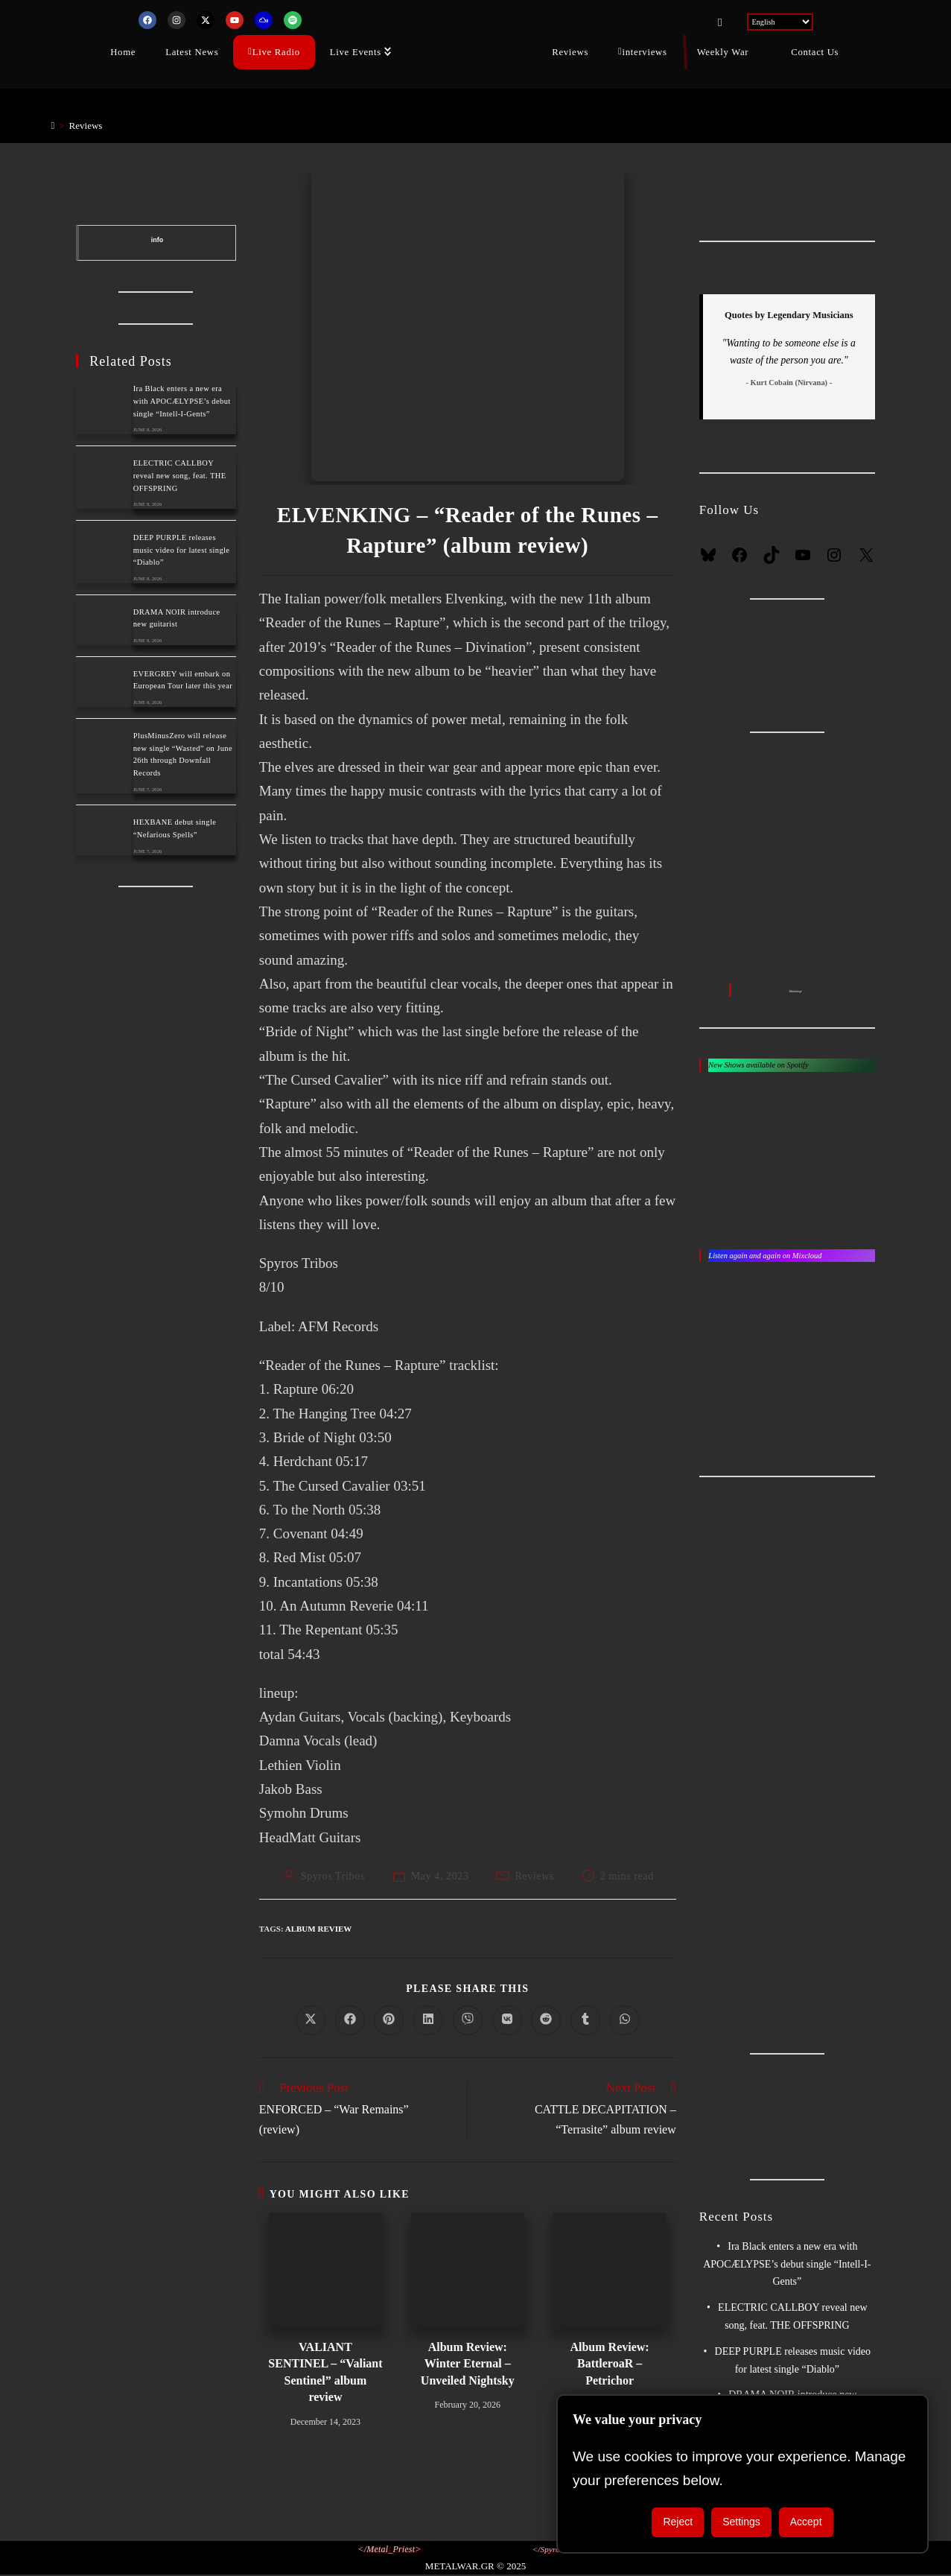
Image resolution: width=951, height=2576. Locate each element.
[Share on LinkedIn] (428, 2020)
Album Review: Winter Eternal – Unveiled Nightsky (468, 2364)
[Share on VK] (507, 2020)
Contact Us (815, 51)
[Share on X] (310, 2020)
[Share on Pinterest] (389, 2020)
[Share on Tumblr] (585, 2020)
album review (318, 1928)
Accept (806, 2522)
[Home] (53, 125)
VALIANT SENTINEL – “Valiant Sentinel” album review (325, 2372)
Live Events (355, 51)
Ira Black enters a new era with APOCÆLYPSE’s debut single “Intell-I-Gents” (182, 401)
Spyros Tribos (333, 1876)
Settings (741, 2522)
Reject (678, 2522)
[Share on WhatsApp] (625, 2020)
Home (123, 51)
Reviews (570, 51)
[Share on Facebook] (350, 2020)
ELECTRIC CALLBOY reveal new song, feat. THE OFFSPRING (179, 475)
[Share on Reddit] (546, 2020)
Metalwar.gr (796, 991)
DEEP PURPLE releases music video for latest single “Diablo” (181, 550)
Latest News (191, 51)
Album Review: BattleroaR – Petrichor (609, 2364)
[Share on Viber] (468, 2020)
